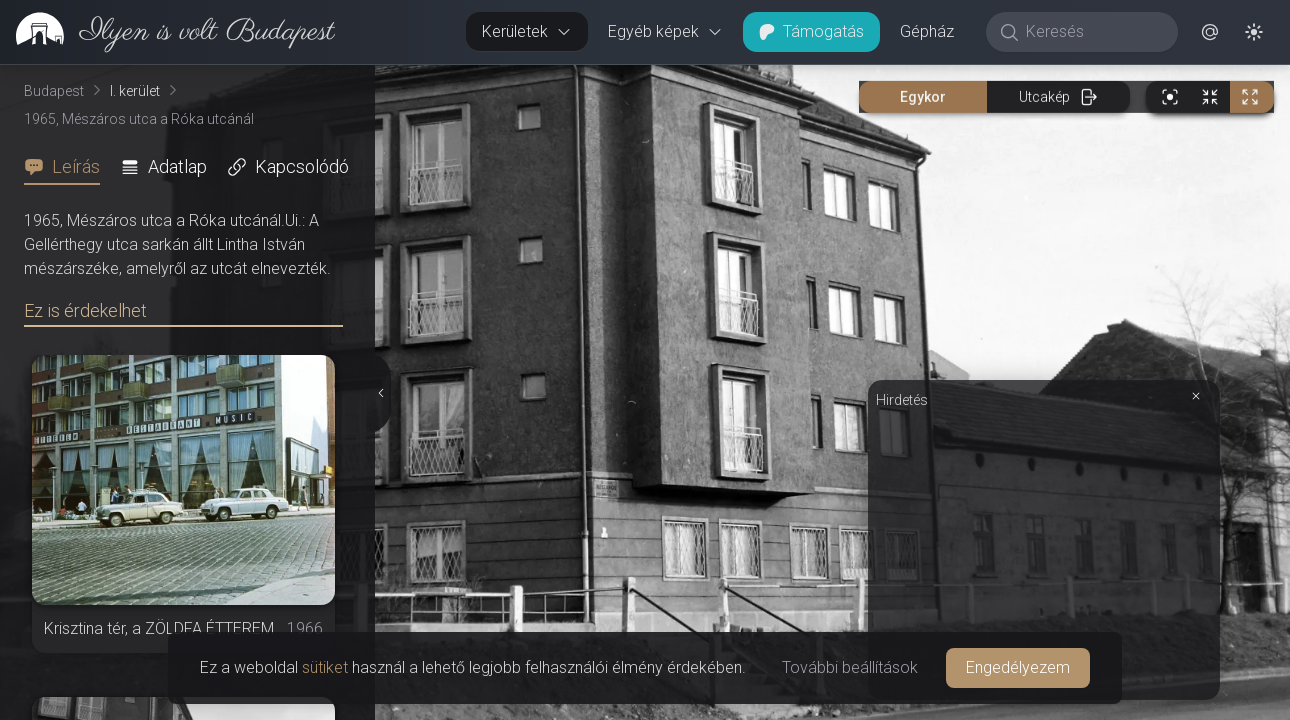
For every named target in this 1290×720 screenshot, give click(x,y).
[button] (1210, 32)
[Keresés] (1092, 32)
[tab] (68, 167)
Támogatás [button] (811, 31)
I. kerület (135, 91)
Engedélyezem (1018, 667)
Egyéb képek (665, 31)
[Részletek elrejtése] (381, 393)
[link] (167, 32)
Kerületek (527, 31)
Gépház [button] (927, 31)
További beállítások (850, 667)
